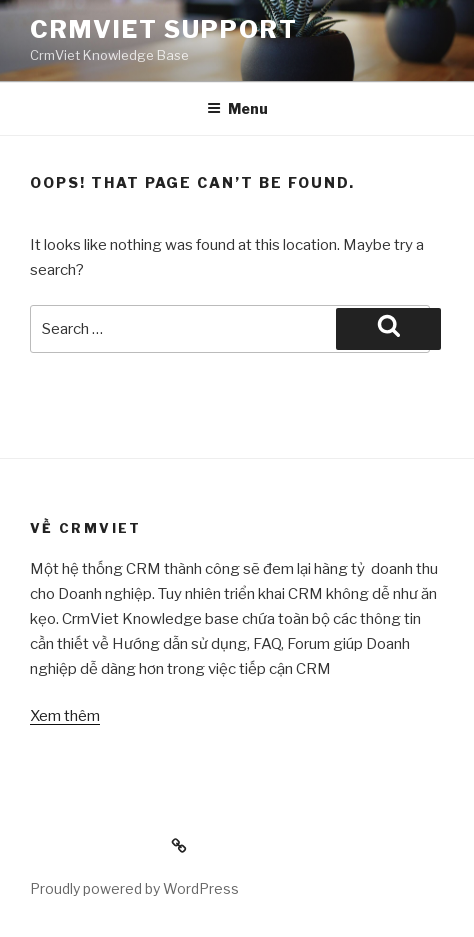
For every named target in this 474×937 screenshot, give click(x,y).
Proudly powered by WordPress (134, 888)
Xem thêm (65, 716)
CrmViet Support (164, 29)
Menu (237, 108)
